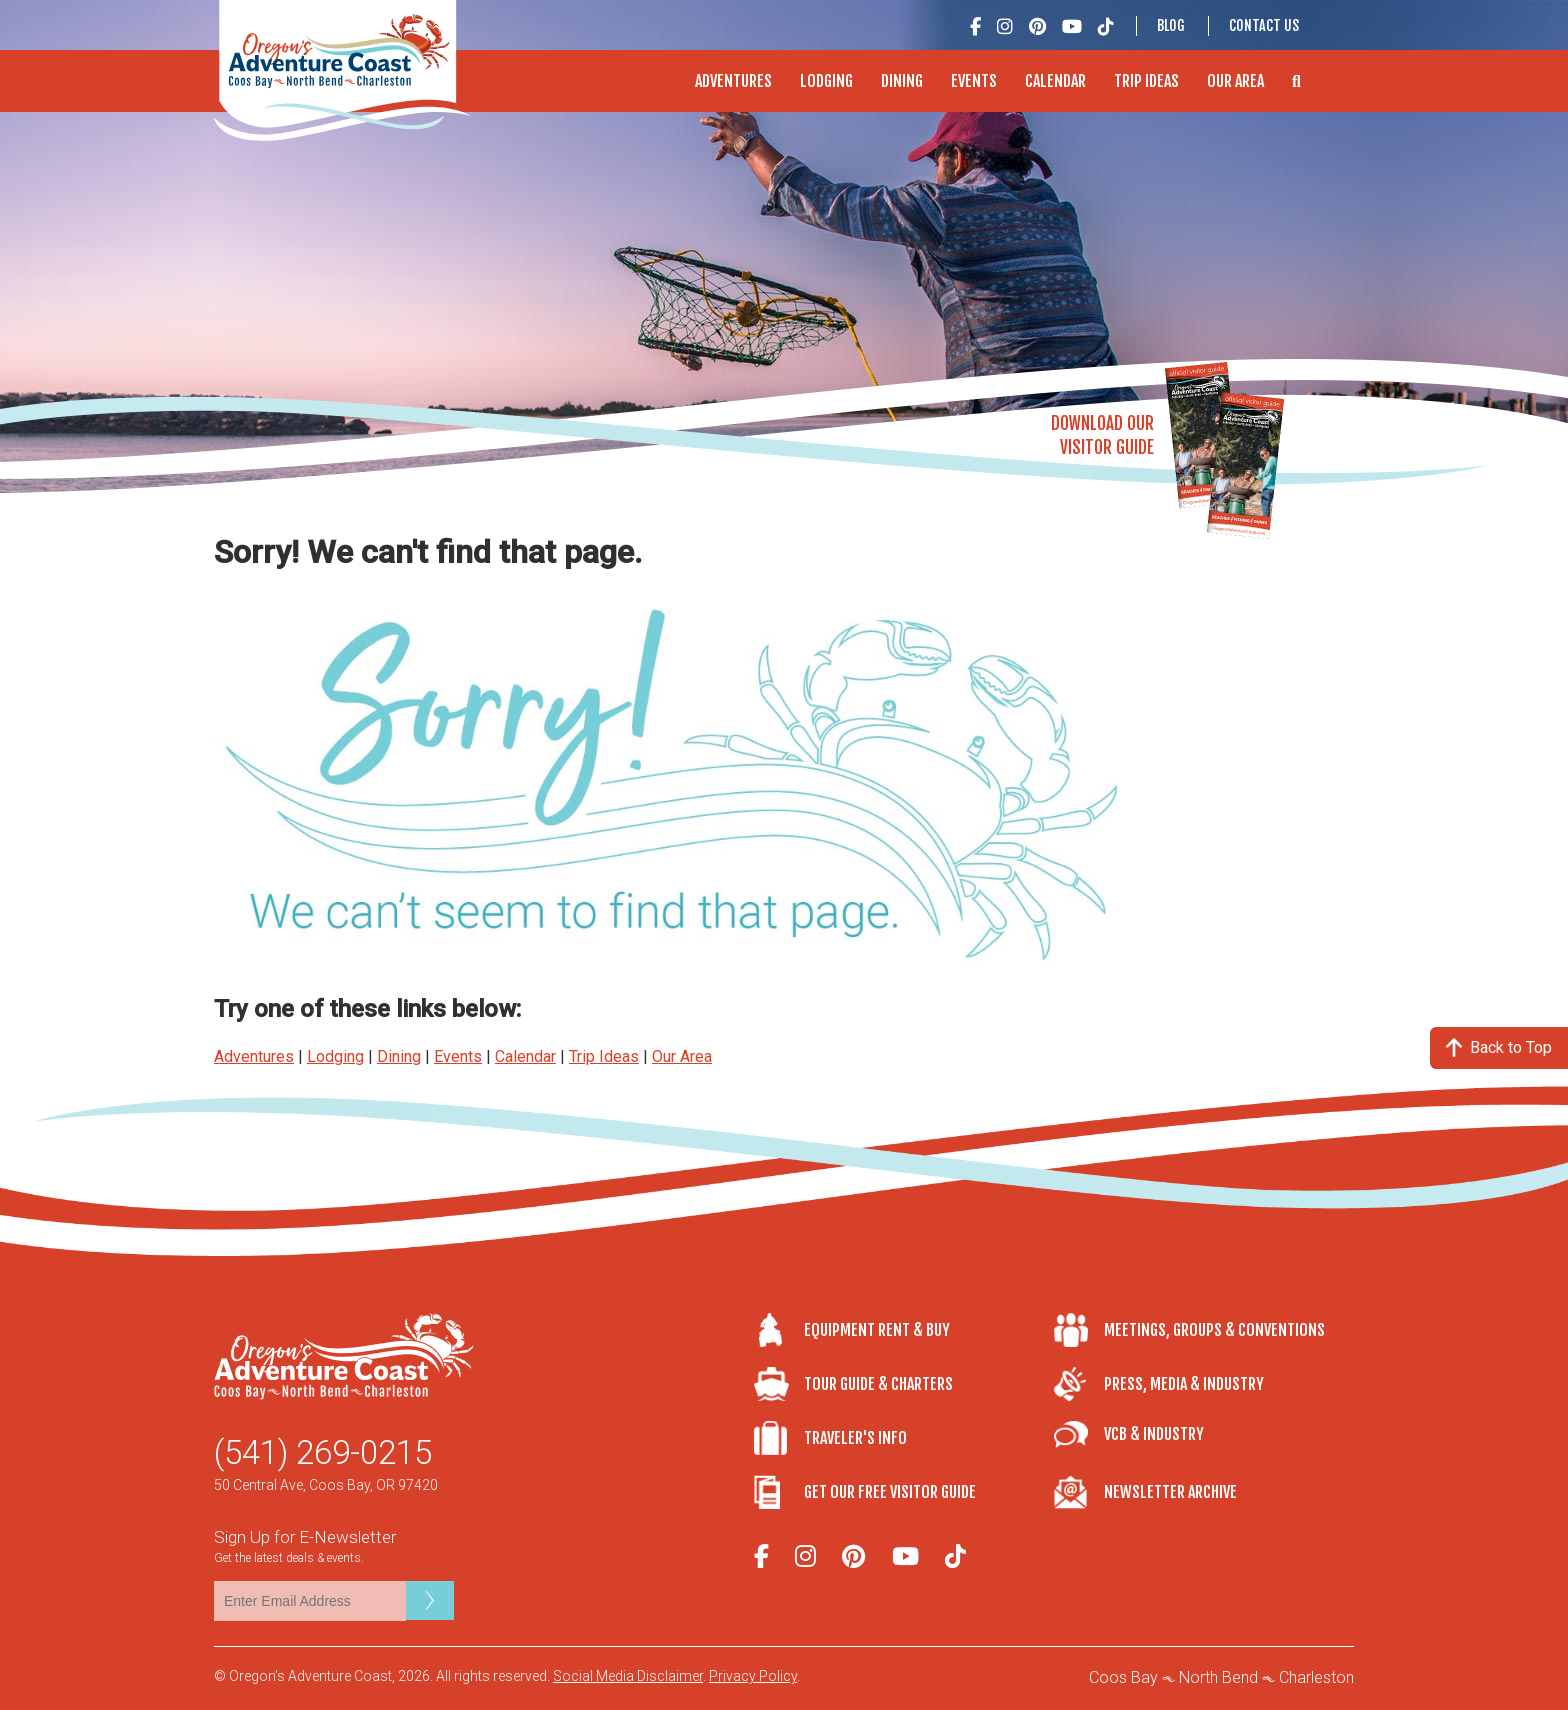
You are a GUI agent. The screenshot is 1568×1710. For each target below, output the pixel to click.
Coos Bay (1123, 1677)
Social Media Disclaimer (628, 1676)
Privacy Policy (753, 1676)
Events (974, 81)
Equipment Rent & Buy (877, 1330)
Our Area (1235, 81)
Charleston (1316, 1677)
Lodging (826, 81)
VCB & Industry (1154, 1434)
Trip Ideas (1146, 81)
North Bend (1218, 1677)
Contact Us (1264, 25)
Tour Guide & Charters (878, 1384)
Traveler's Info (855, 1438)
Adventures (733, 81)
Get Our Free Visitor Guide (890, 1492)
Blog (1171, 25)
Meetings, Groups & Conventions (1214, 1330)
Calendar (1055, 81)
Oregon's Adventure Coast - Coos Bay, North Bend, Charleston (342, 70)
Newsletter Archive (1170, 1492)
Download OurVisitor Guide (1102, 435)
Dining (902, 81)
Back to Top (1499, 1047)
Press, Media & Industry (1184, 1384)
